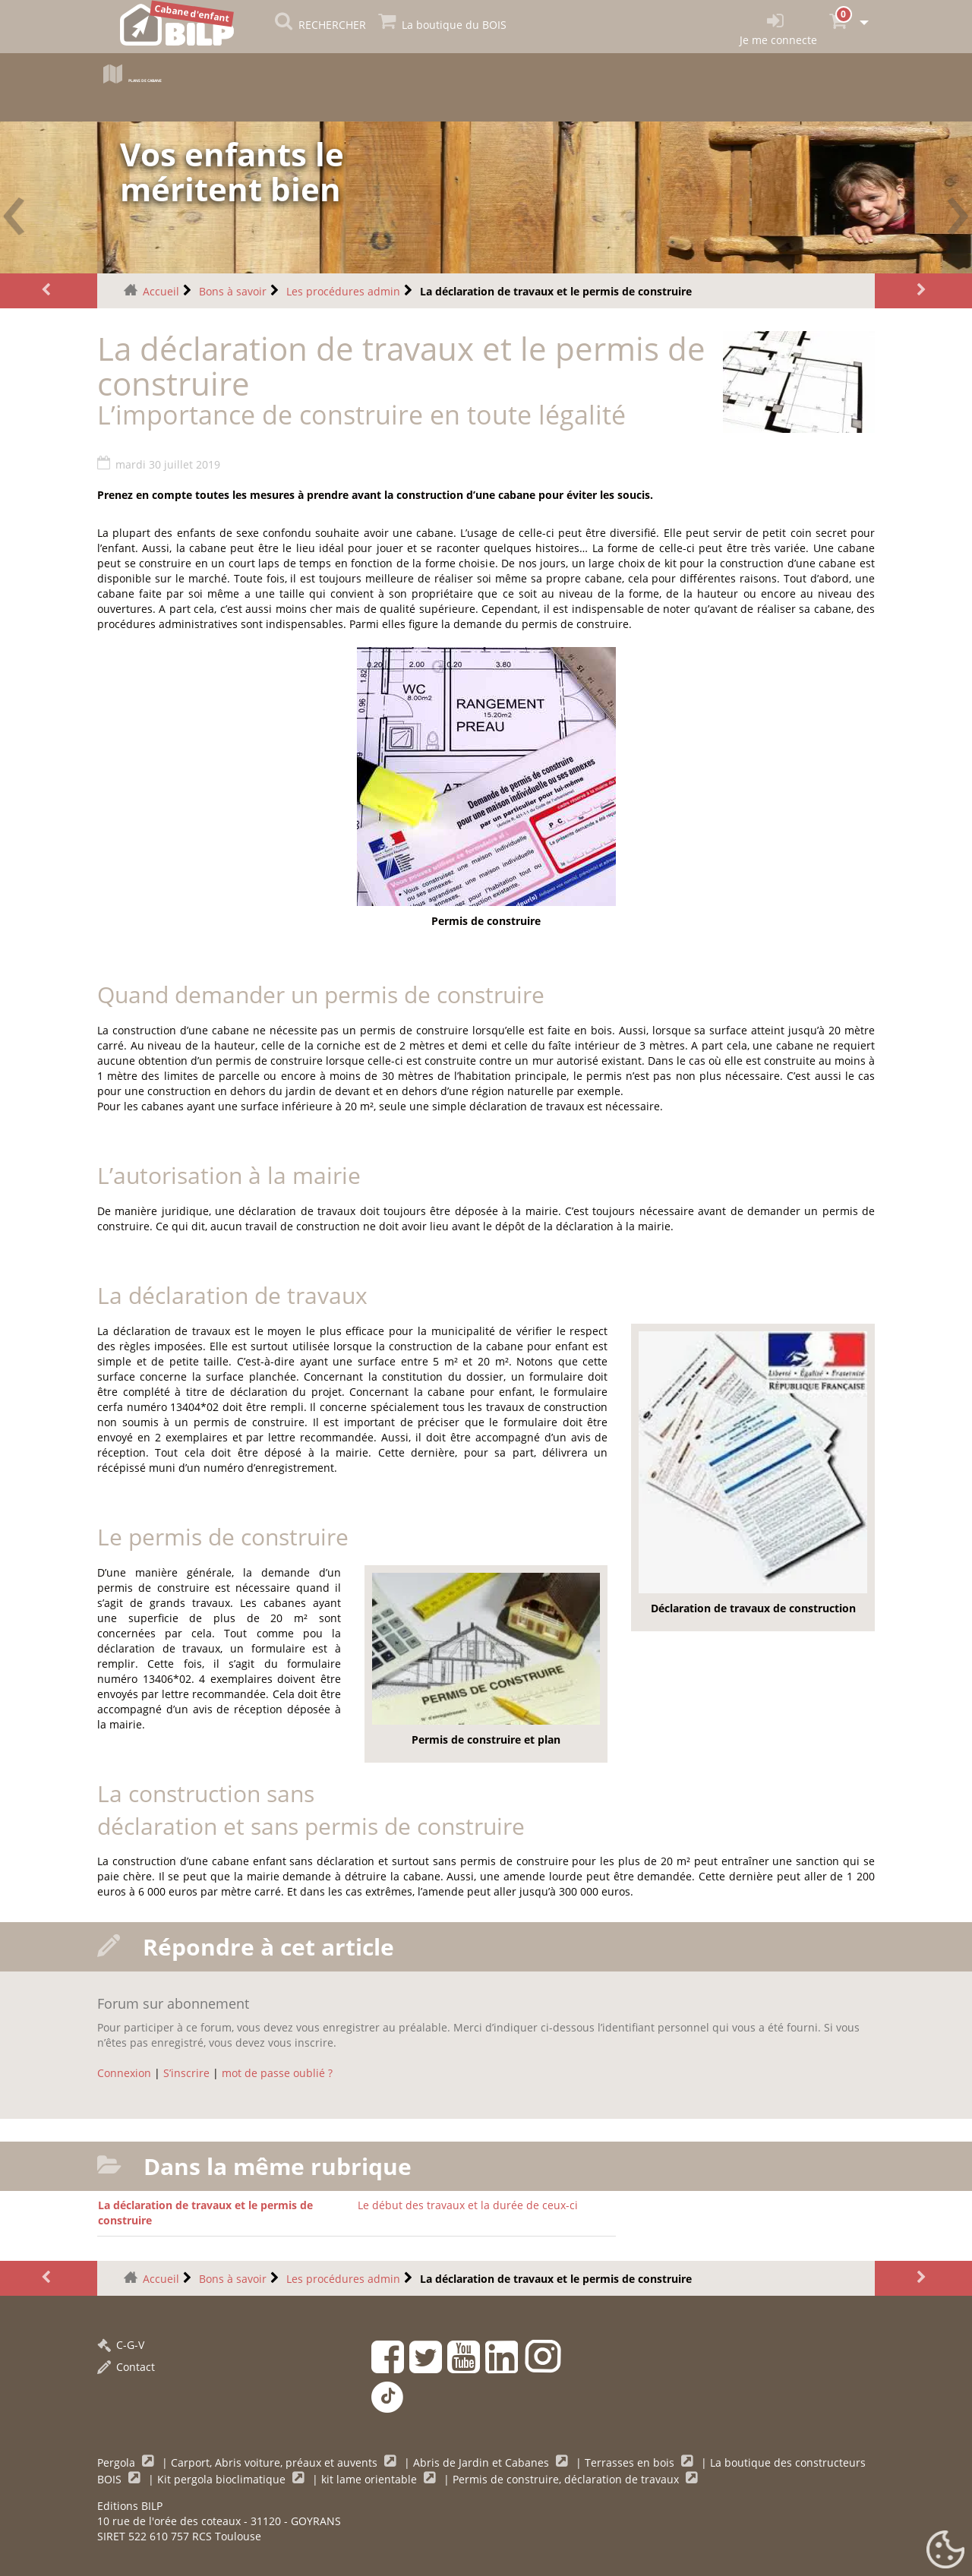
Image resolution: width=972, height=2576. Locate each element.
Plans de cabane (171, 78)
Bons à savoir (233, 291)
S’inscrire (186, 2073)
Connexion (124, 2073)
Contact (126, 2367)
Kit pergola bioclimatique (223, 2479)
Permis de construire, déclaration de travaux (567, 2479)
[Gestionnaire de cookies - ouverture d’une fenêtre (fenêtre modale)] (945, 2550)
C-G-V (120, 2345)
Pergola (117, 2462)
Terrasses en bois (631, 2462)
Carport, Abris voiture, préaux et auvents (275, 2462)
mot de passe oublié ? (277, 2073)
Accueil (161, 291)
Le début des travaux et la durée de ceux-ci (468, 2205)
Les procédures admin (343, 291)
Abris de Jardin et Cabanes (482, 2462)
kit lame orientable (370, 2479)
